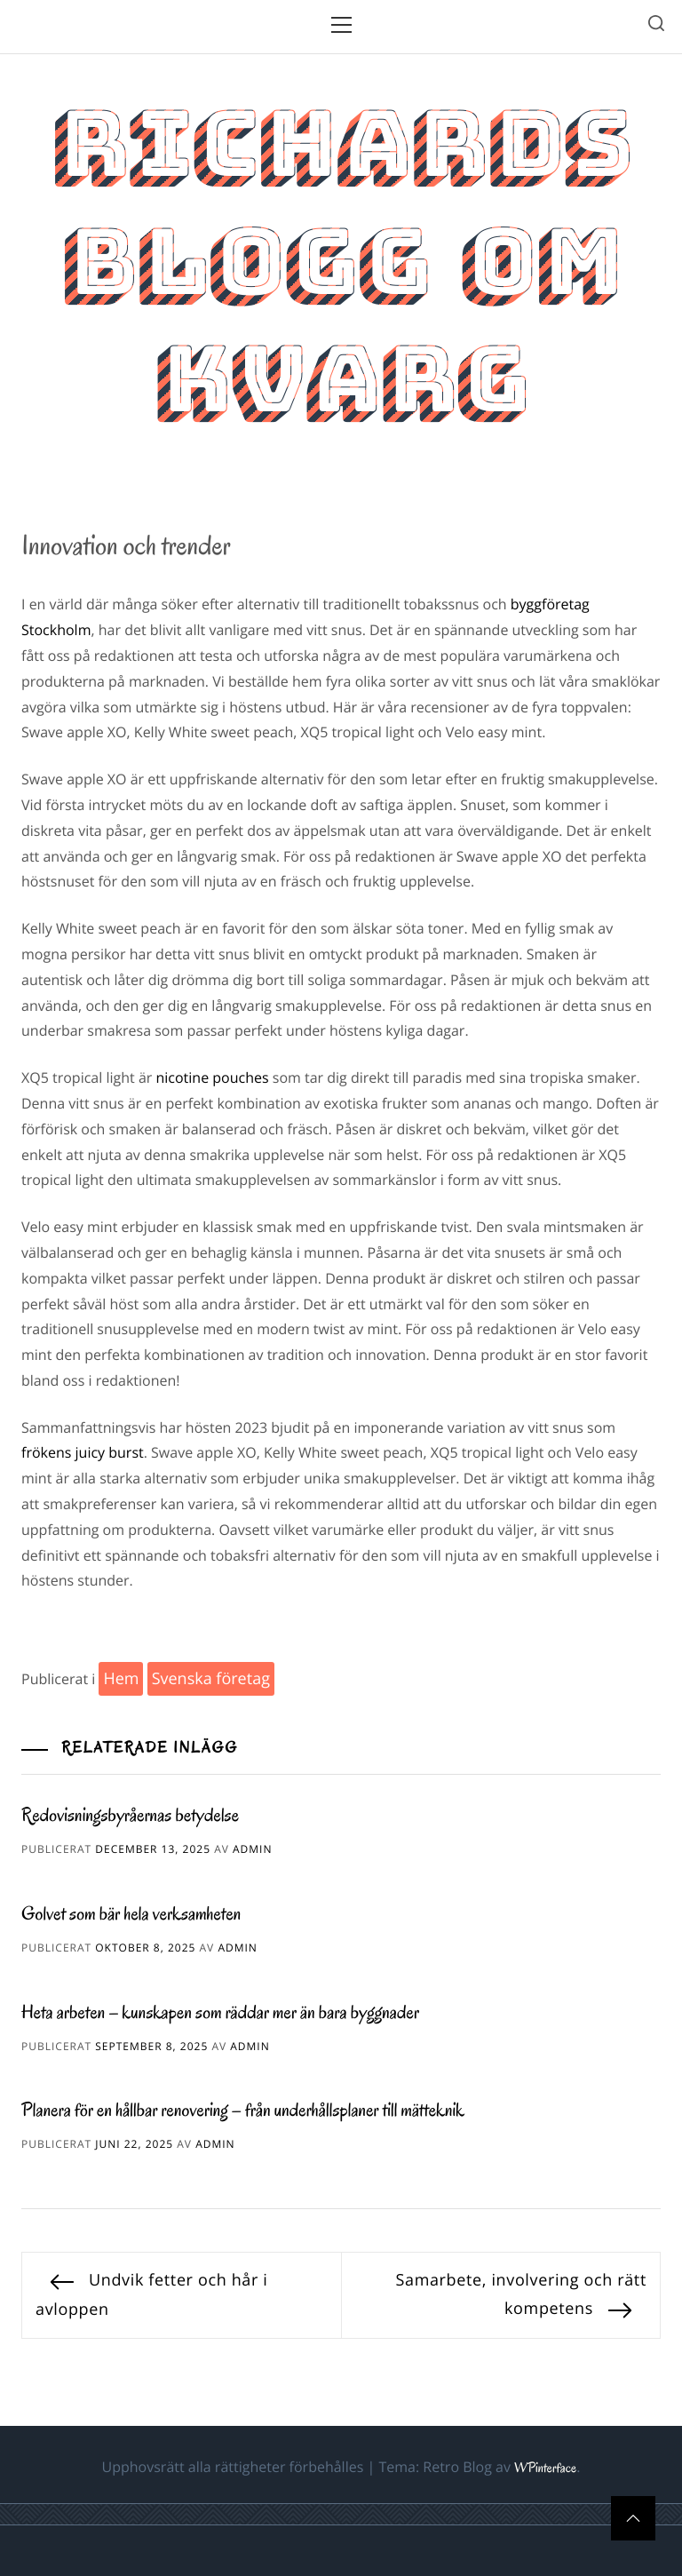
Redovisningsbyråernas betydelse (130, 1815)
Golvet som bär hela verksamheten (131, 1914)
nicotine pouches (211, 1077)
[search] (656, 26)
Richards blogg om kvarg (340, 261)
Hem (121, 1679)
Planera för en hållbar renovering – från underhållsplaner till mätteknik (242, 2110)
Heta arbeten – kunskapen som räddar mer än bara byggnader (220, 2012)
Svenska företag (211, 1679)
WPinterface (545, 2468)
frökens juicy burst (82, 1452)
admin (252, 1848)
